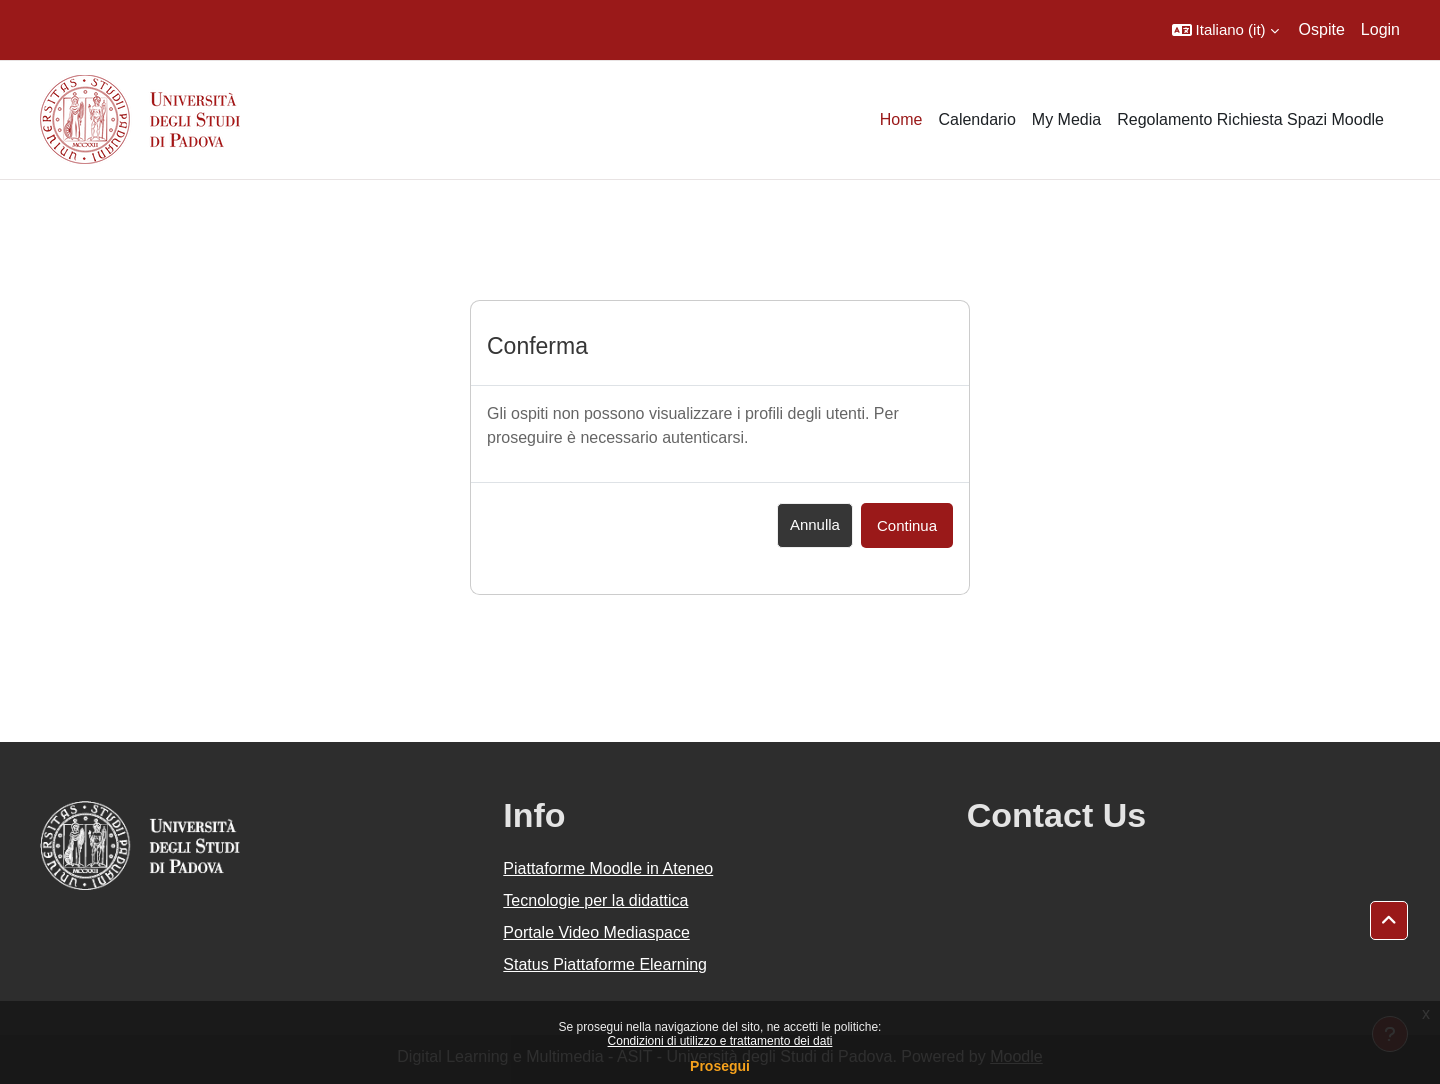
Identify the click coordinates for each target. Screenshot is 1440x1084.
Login (1380, 29)
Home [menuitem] (901, 119)
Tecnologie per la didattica (595, 900)
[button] (1225, 30)
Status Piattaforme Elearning (605, 964)
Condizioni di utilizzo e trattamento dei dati (720, 1041)
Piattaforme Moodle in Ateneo (608, 868)
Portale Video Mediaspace (596, 932)
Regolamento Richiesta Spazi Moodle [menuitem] (1250, 119)
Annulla (815, 524)
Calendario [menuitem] (976, 119)
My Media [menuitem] (1066, 119)
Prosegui (720, 1066)
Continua (907, 525)
